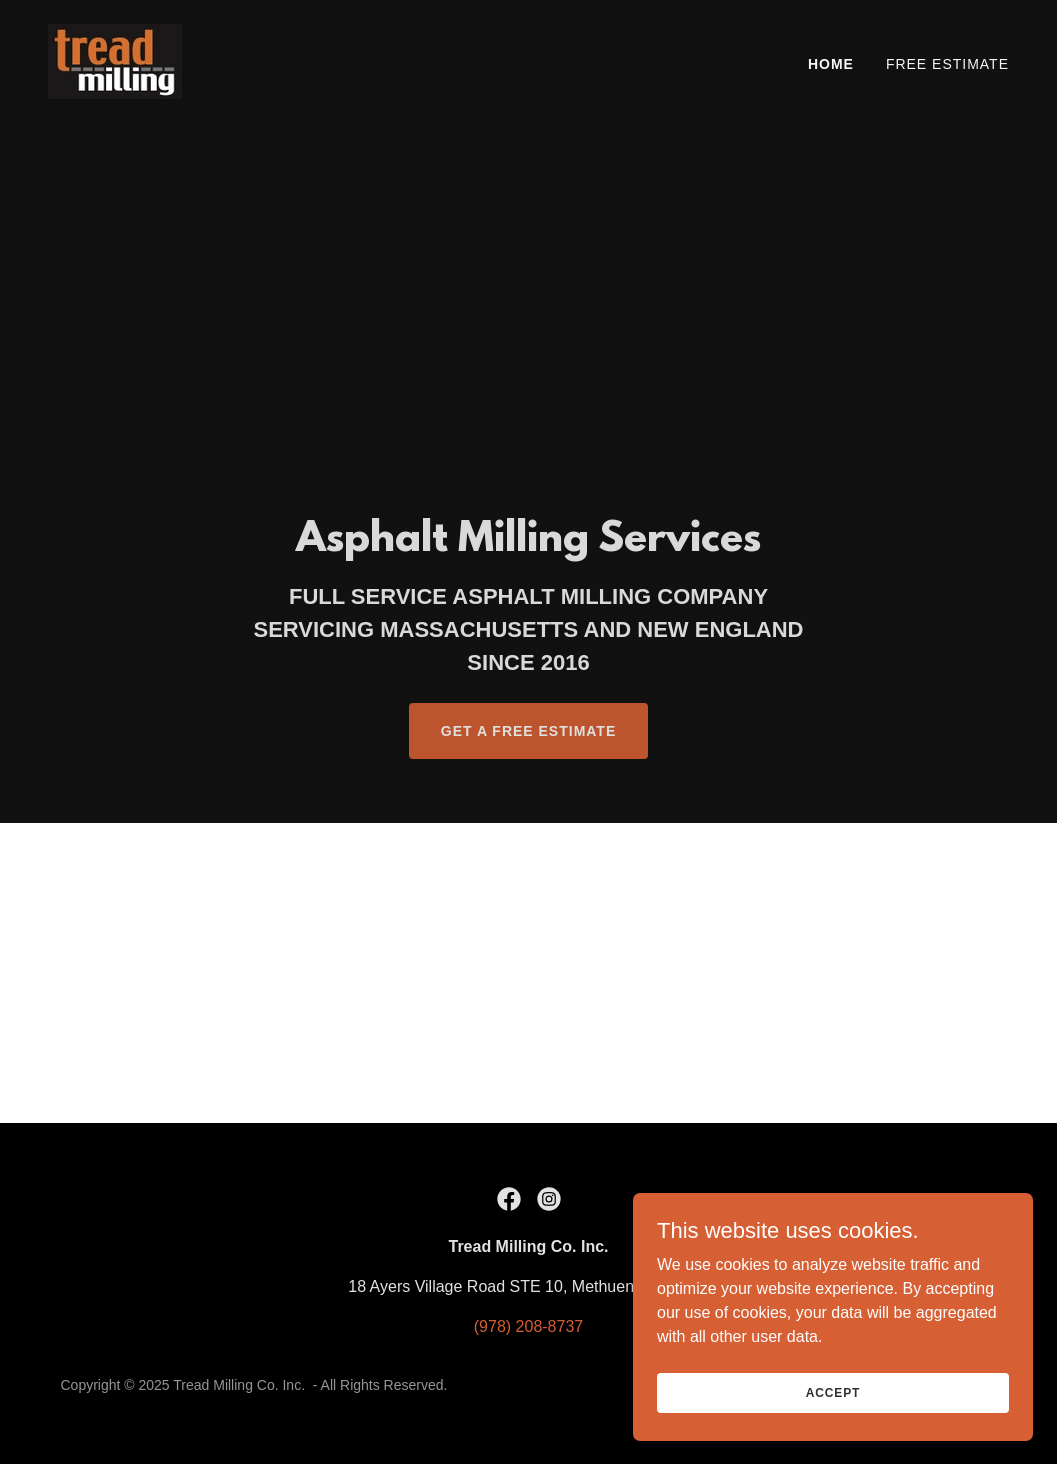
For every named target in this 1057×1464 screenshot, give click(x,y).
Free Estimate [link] (947, 64)
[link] (115, 60)
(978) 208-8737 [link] (528, 1326)
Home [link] (831, 64)
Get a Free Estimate (528, 731)
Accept (833, 1433)
